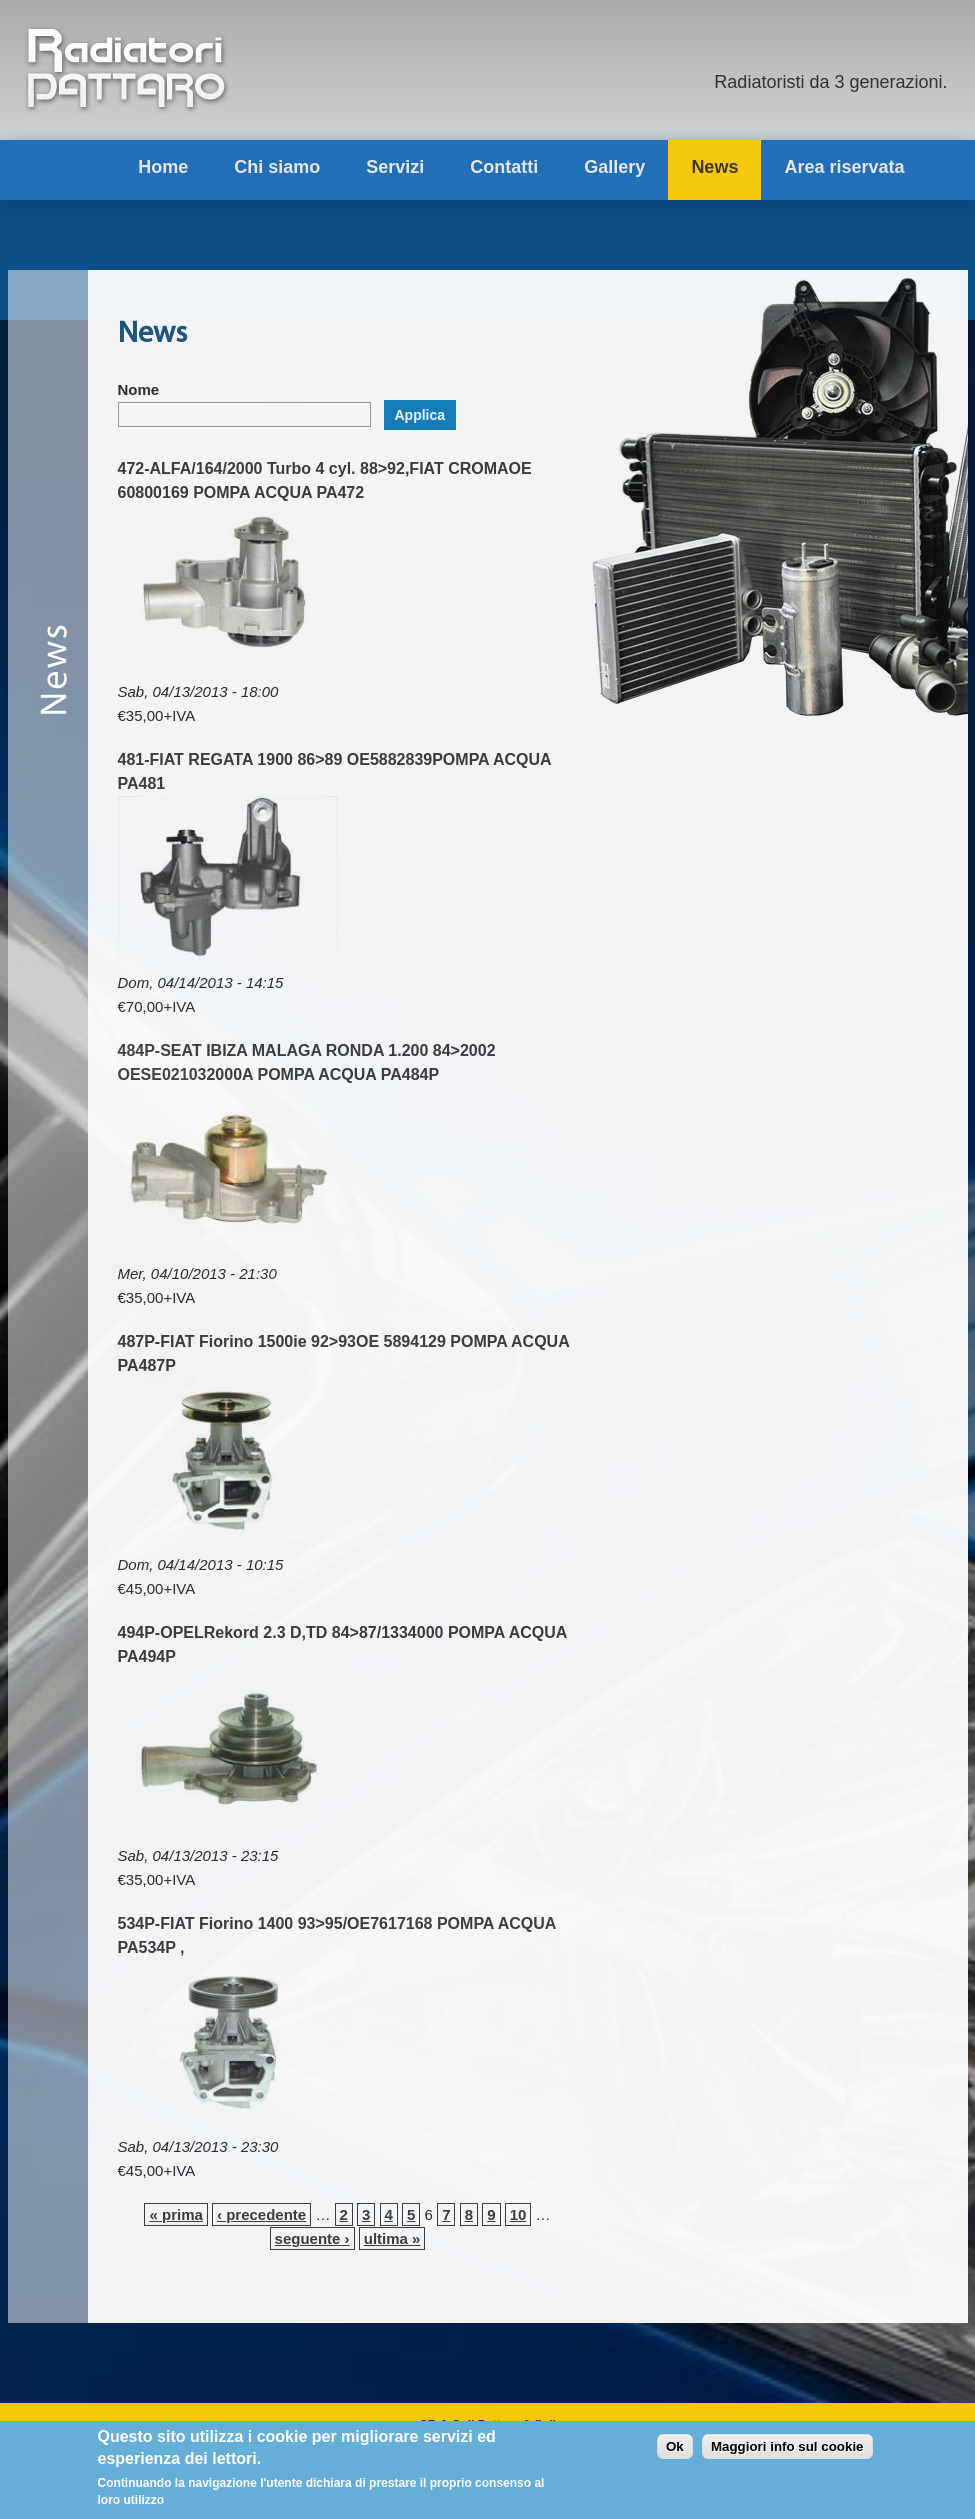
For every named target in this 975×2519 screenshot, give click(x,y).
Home (163, 167)
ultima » (392, 2238)
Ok (675, 2451)
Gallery (614, 167)
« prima (175, 2214)
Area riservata (844, 167)
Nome (139, 389)
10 (518, 2214)
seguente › (312, 2238)
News (714, 167)
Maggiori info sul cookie (787, 2451)
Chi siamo (277, 167)
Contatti (504, 167)
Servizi (395, 167)
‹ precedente (261, 2214)
